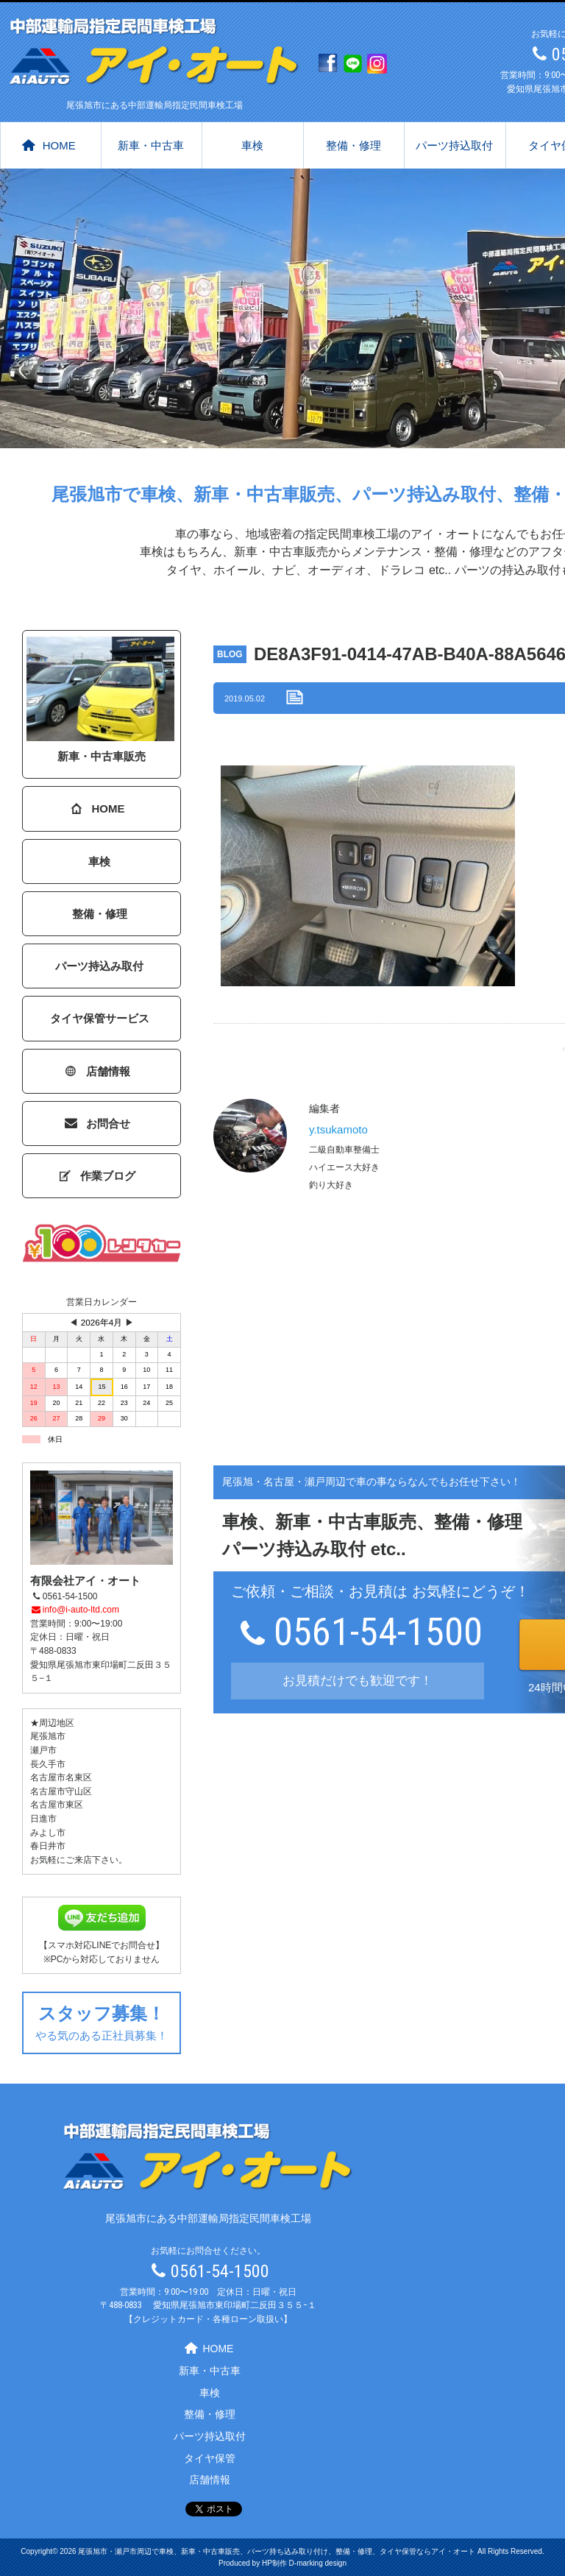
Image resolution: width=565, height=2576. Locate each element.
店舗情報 (97, 1071)
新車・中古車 (151, 145)
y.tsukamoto (338, 1129)
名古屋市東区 (56, 1805)
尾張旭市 (47, 1736)
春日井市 (47, 1846)
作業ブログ (98, 1176)
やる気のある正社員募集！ (101, 2021)
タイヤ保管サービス (99, 1018)
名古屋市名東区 (61, 1777)
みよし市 (47, 1832)
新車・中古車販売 (100, 699)
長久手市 (47, 1764)
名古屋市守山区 (61, 1791)
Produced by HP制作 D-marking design (282, 2563)
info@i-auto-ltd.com (74, 1609)
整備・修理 (353, 145)
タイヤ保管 (209, 2458)
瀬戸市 (43, 1750)
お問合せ (97, 1123)
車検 (252, 145)
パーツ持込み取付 (99, 966)
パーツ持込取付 (454, 145)
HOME (49, 145)
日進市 (43, 1819)
